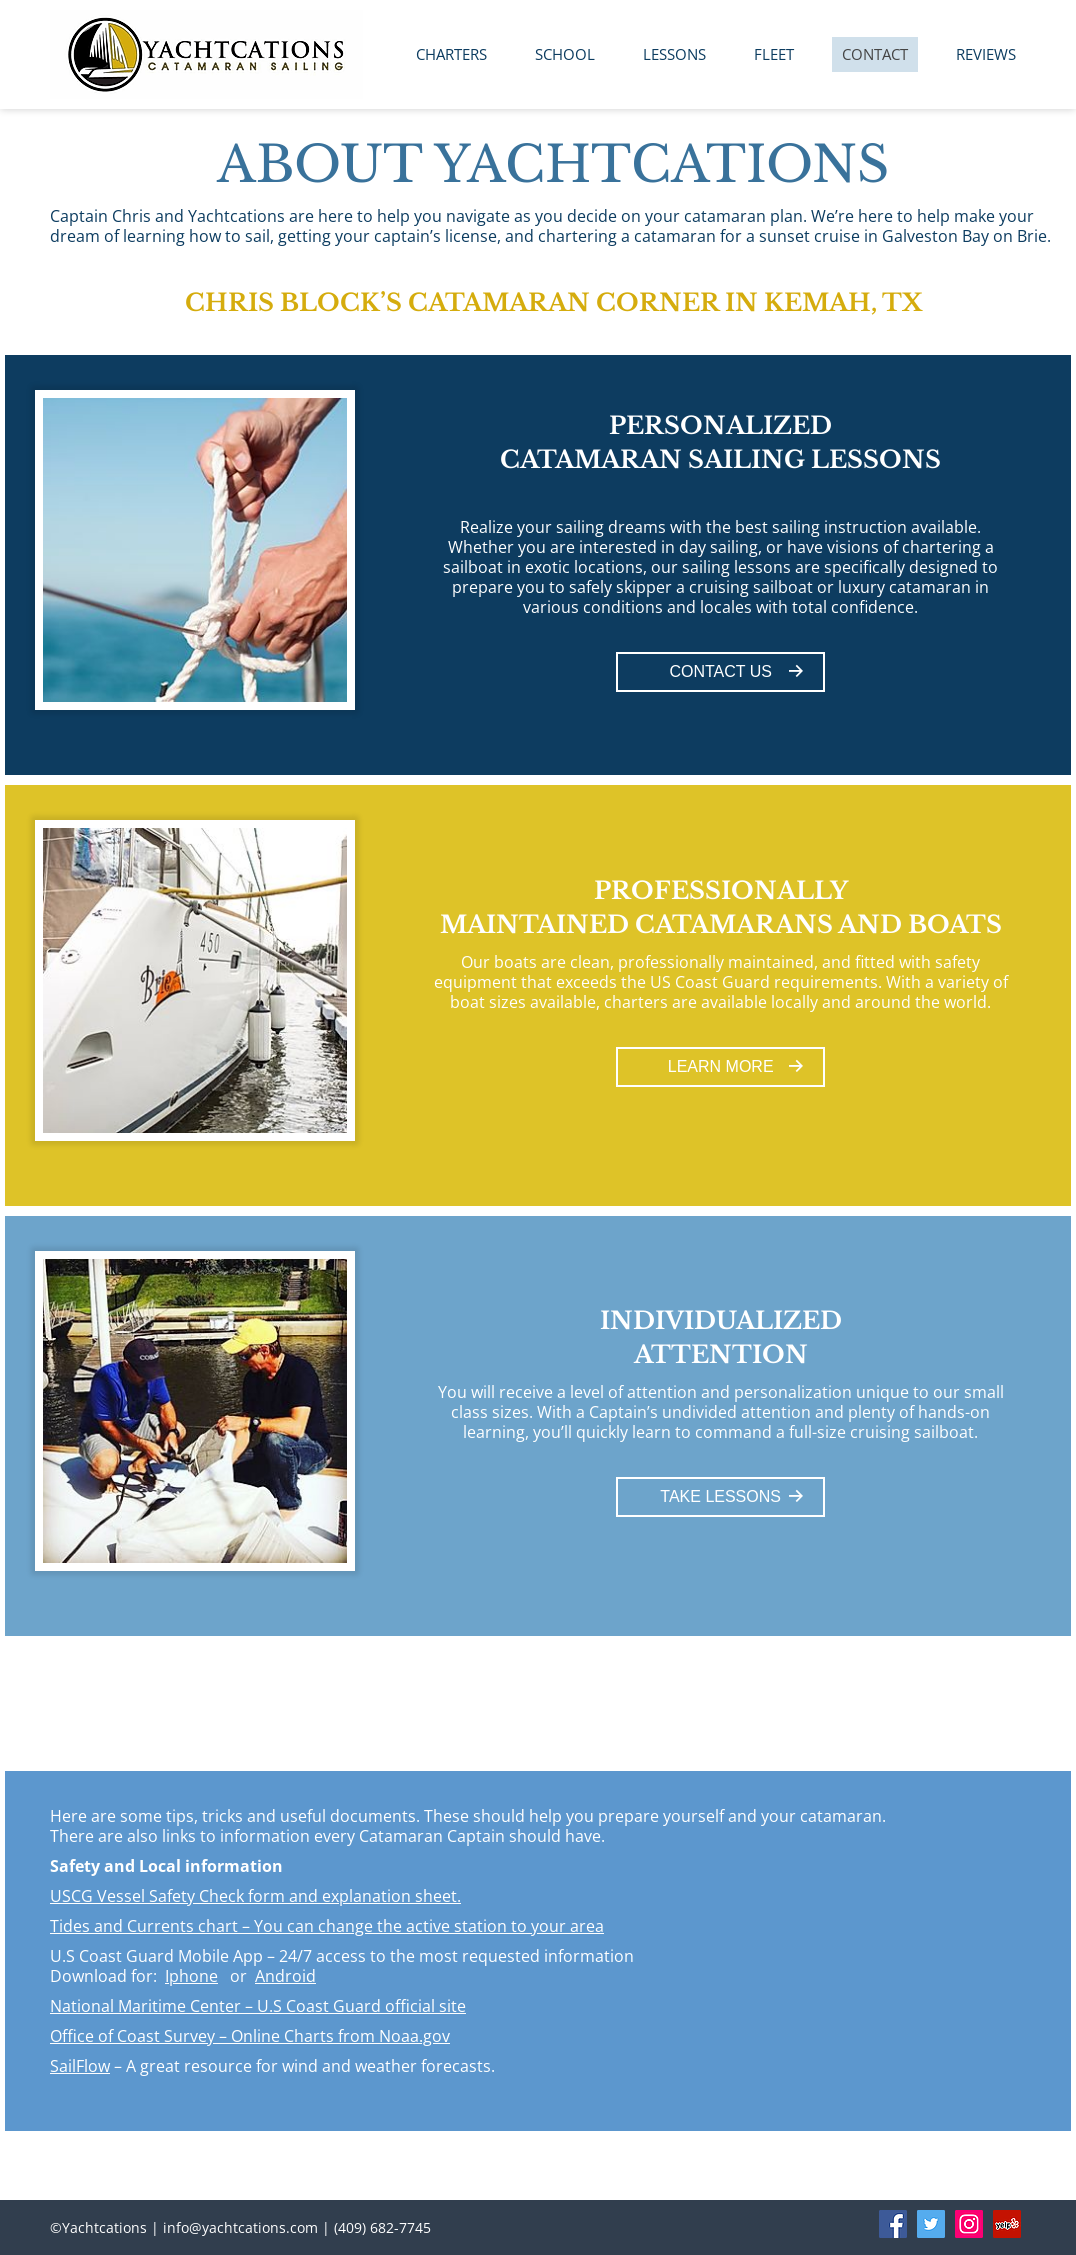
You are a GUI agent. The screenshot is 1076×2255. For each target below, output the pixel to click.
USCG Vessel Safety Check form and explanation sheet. (255, 1896)
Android (285, 1976)
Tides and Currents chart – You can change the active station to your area (327, 1926)
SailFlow (80, 2066)
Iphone (191, 1976)
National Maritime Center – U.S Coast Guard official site (258, 2006)
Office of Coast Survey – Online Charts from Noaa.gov (250, 2036)
